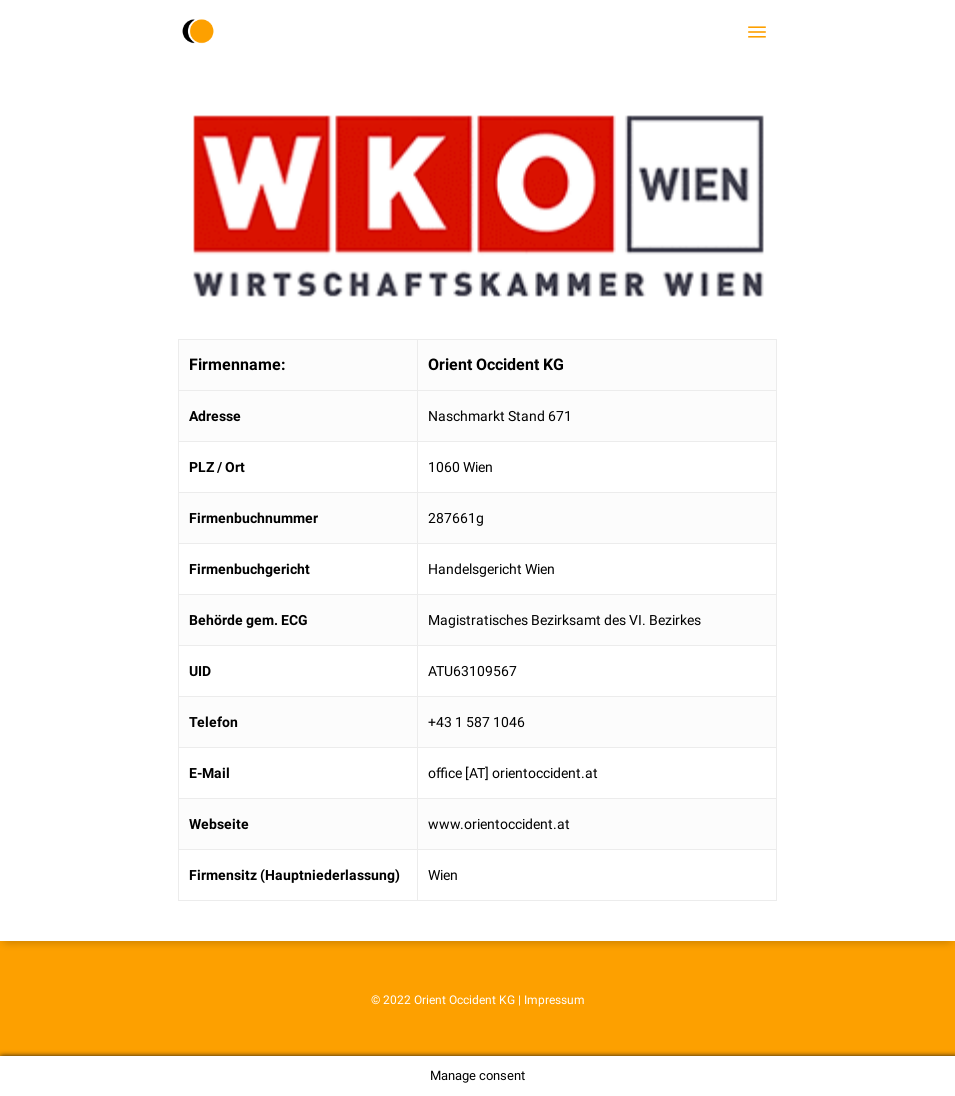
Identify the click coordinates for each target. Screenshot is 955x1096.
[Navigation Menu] (757, 32)
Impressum (554, 1000)
